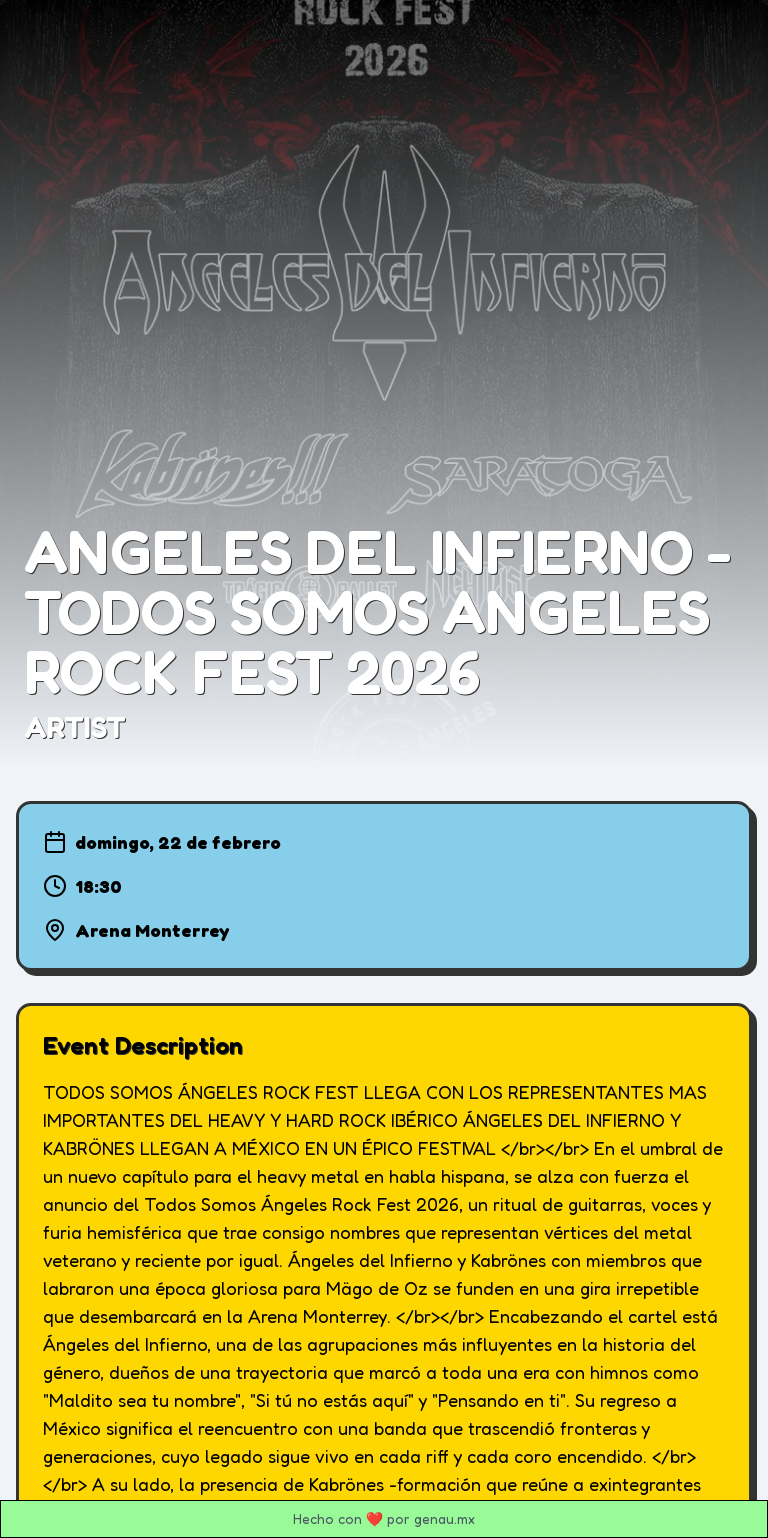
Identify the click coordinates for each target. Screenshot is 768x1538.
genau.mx (444, 1518)
